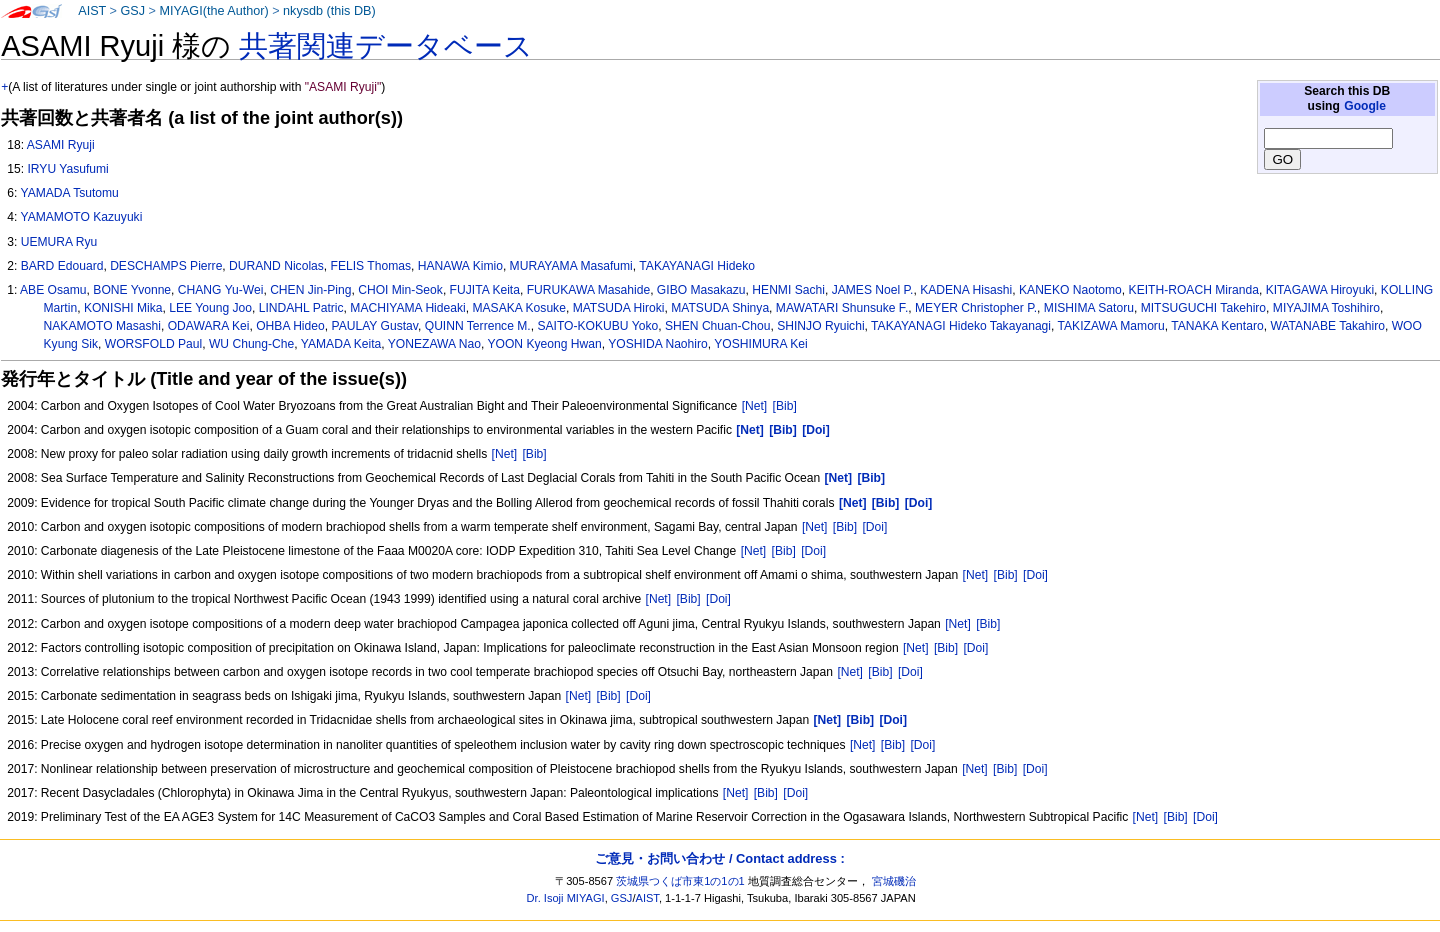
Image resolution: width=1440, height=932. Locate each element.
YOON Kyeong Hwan (544, 344)
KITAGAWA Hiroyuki (1320, 290)
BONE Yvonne (132, 290)
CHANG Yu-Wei (221, 290)
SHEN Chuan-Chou (718, 326)
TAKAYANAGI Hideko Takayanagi (961, 326)
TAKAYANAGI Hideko (697, 266)
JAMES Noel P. (873, 290)
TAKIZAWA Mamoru (1111, 326)
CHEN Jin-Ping (310, 290)
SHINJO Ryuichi (820, 326)
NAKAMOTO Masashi (102, 326)
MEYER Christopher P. (976, 308)
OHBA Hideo (290, 326)
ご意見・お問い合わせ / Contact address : (719, 858)
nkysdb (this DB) (329, 11)
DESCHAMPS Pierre (166, 266)
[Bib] (785, 406)
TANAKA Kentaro (1217, 326)
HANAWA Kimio (460, 266)
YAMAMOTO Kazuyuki (81, 217)
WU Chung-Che (251, 344)
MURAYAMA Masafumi (571, 266)
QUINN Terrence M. (478, 326)
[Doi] (874, 527)
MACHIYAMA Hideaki (407, 308)
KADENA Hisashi (966, 290)
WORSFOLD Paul (153, 344)
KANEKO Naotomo (1070, 290)
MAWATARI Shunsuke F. (842, 308)
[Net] (755, 406)
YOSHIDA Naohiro (657, 344)
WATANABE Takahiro (1327, 326)
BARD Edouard (62, 266)
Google (1365, 106)
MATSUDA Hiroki (619, 308)
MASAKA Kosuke (518, 308)
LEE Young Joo (210, 308)
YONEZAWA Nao (434, 344)
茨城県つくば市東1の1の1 (680, 881)
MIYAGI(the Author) (213, 11)
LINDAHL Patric (301, 308)
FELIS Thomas (371, 266)
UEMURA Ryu (59, 242)
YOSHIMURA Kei (760, 344)
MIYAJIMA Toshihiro (1326, 308)
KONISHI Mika (123, 308)
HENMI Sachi (788, 290)
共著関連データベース (386, 46)
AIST (92, 11)
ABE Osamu (53, 290)
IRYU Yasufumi (67, 169)
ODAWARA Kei (209, 326)
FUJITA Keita (485, 290)
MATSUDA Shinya (720, 308)
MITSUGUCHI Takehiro (1203, 308)
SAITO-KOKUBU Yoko (597, 326)
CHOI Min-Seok (400, 290)
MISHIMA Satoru (1089, 308)
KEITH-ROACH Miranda (1194, 290)
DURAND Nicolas (276, 266)
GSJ (132, 11)
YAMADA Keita (341, 344)
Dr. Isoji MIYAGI (566, 898)
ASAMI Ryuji (61, 145)
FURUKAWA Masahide (588, 290)
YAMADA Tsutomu (69, 193)
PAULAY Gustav (374, 326)
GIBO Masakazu (701, 290)
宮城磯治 (894, 881)
